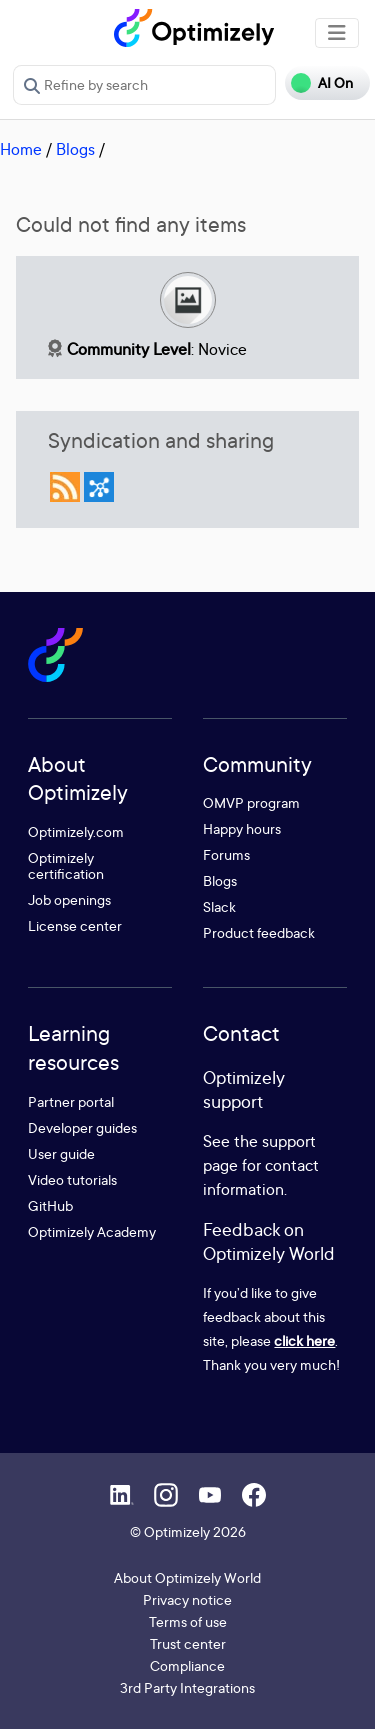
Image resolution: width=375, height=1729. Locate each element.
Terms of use (188, 1621)
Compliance (187, 1665)
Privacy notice (187, 1599)
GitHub (50, 1205)
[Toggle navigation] (337, 33)
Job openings (69, 899)
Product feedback (259, 932)
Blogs (75, 149)
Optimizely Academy (92, 1231)
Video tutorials (72, 1179)
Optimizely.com (76, 831)
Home (21, 149)
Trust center (188, 1643)
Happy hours (242, 828)
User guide (61, 1153)
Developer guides (82, 1127)
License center (75, 925)
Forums (226, 854)
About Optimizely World (187, 1577)
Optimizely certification (66, 865)
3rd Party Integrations (187, 1687)
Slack (219, 906)
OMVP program (251, 802)
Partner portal (71, 1101)
